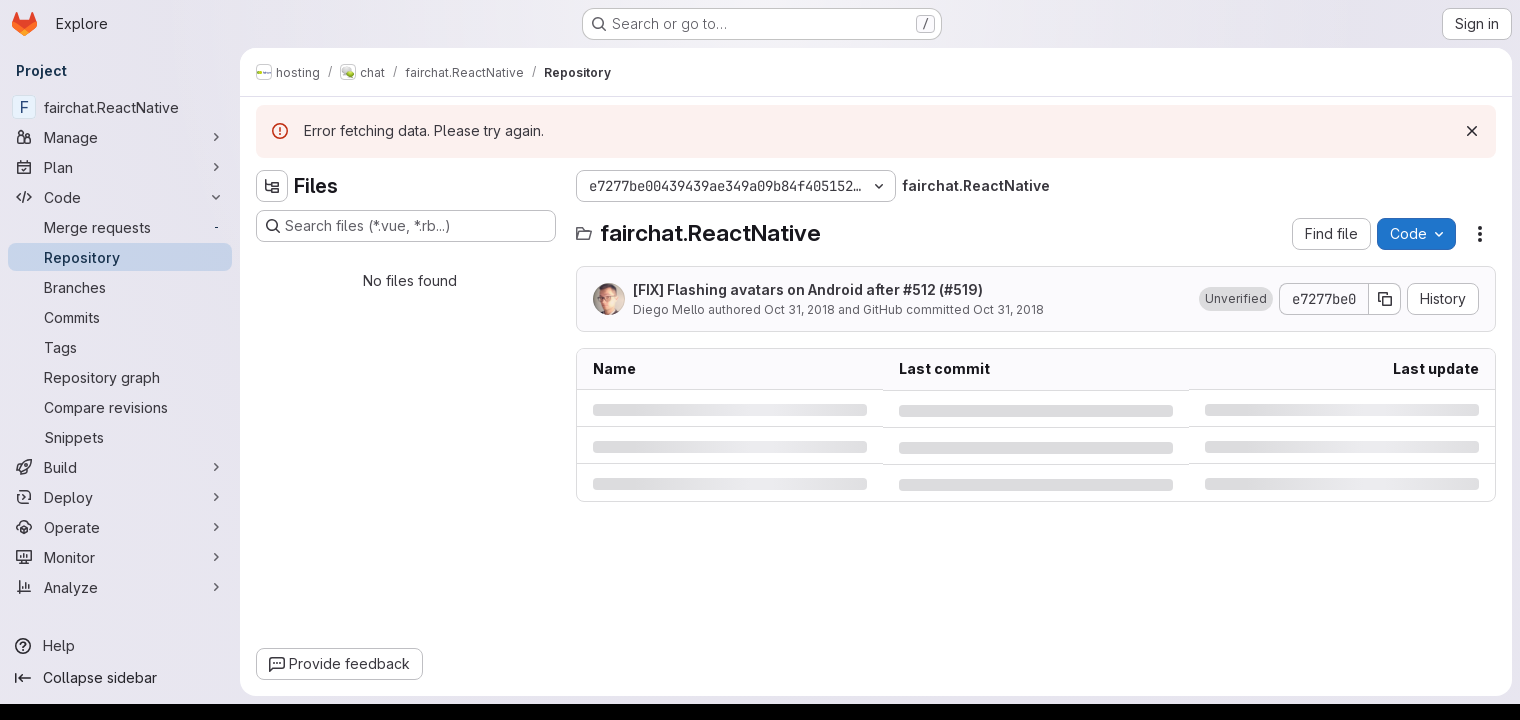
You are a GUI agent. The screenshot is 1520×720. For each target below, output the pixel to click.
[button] (1236, 299)
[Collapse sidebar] (120, 678)
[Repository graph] (120, 377)
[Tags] (120, 347)
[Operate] (120, 527)
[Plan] (120, 167)
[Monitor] (120, 557)
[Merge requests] (120, 227)
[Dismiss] (1472, 131)
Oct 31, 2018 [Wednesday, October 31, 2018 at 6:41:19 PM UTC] (799, 309)
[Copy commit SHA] (1385, 299)
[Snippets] (120, 437)
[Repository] (120, 257)
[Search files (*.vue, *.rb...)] (406, 226)
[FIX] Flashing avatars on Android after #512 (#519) (808, 289)
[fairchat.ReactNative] (120, 107)
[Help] (120, 646)
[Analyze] (120, 587)
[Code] (120, 197)
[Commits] (120, 317)
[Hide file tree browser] (272, 186)
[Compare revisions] (120, 407)
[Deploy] (120, 497)
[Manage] (120, 137)
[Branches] (120, 287)
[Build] (120, 467)
